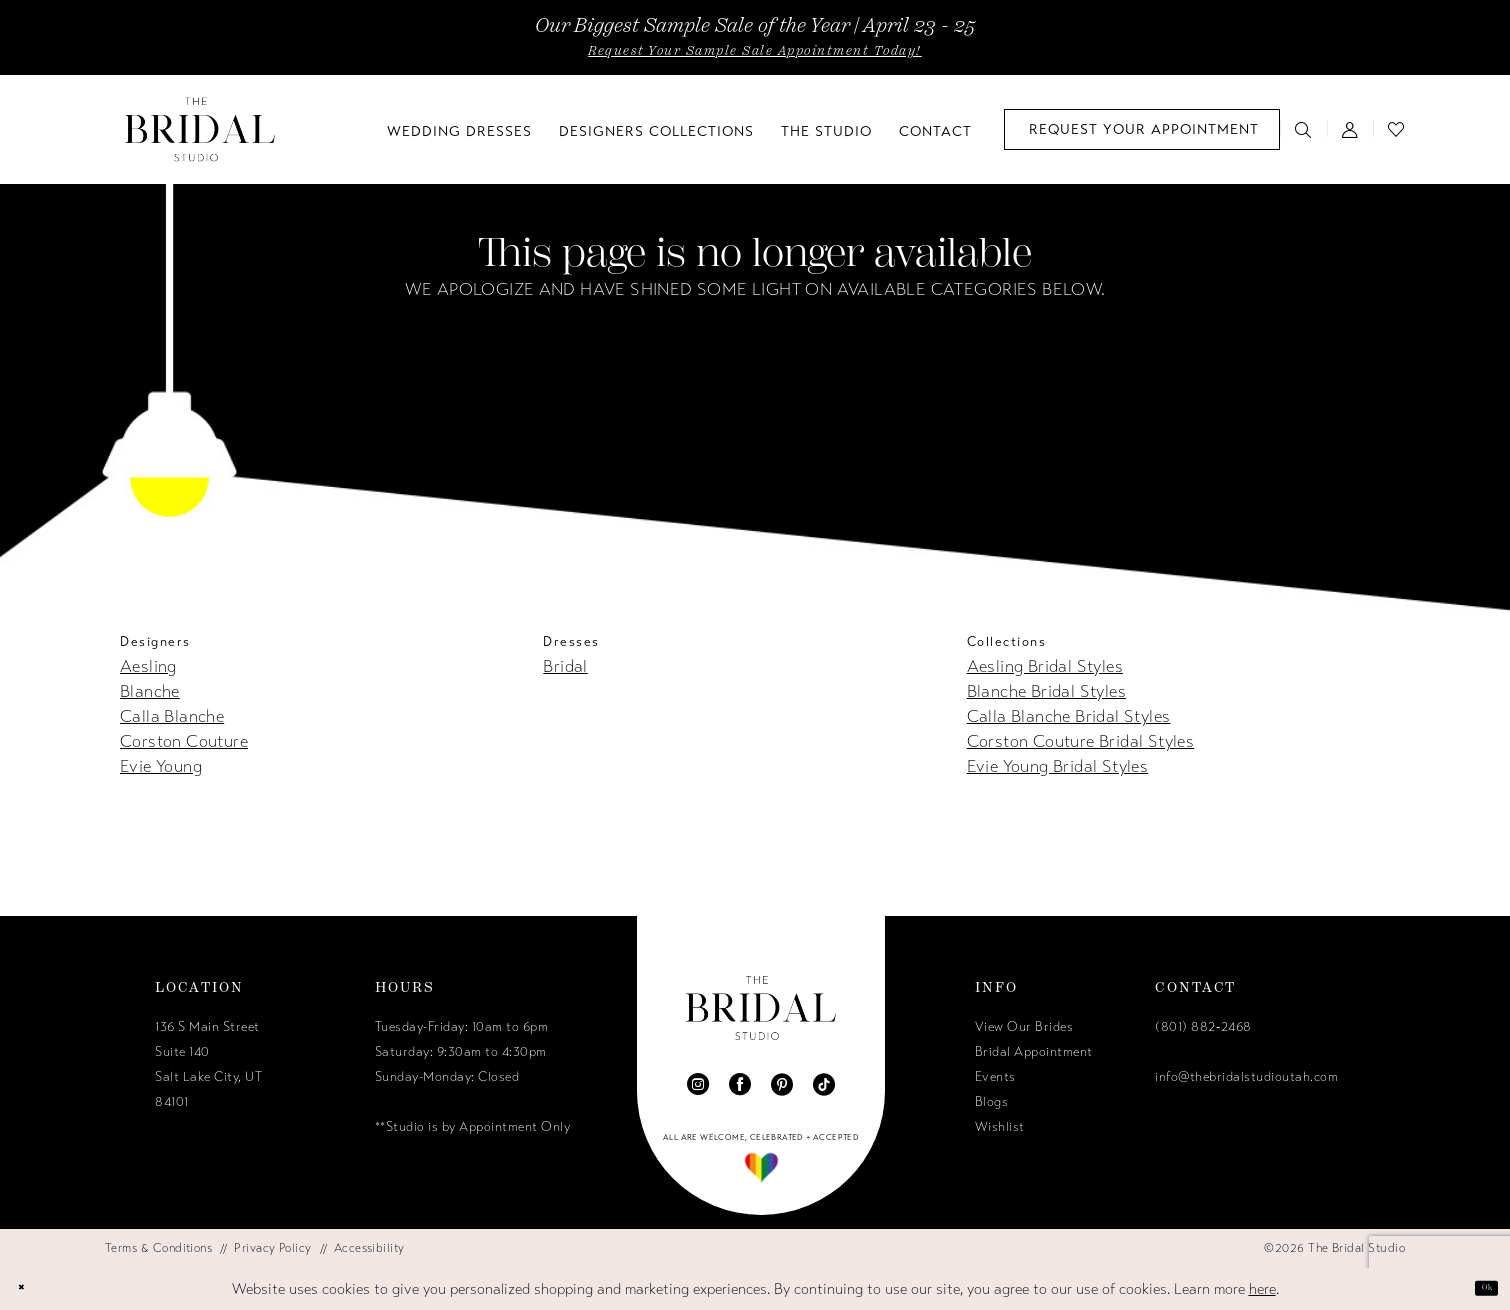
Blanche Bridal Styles (1046, 691)
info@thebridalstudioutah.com (1246, 1077)
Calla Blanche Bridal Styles (1069, 716)
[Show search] (1303, 129)
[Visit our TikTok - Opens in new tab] (824, 1084)
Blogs (992, 1102)
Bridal (565, 666)
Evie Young (161, 766)
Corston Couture (184, 741)
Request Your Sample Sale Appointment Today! (755, 51)
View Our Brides (1024, 1027)
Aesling (148, 666)
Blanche (150, 691)
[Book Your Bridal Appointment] (1142, 129)
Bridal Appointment (1034, 1052)
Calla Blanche (172, 716)
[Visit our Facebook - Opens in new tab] (740, 1084)
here (1262, 1289)
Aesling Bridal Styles (1045, 666)
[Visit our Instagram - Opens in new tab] (698, 1084)
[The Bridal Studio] (200, 129)
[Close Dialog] (31, 1288)
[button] (1350, 129)
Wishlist (1000, 1127)
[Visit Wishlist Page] (1396, 129)
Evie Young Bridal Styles (1058, 766)
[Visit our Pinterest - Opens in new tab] (782, 1084)
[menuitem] (1142, 129)
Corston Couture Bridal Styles (1081, 741)
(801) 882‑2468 (1203, 1027)
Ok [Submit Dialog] (1476, 1288)
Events (995, 1077)
